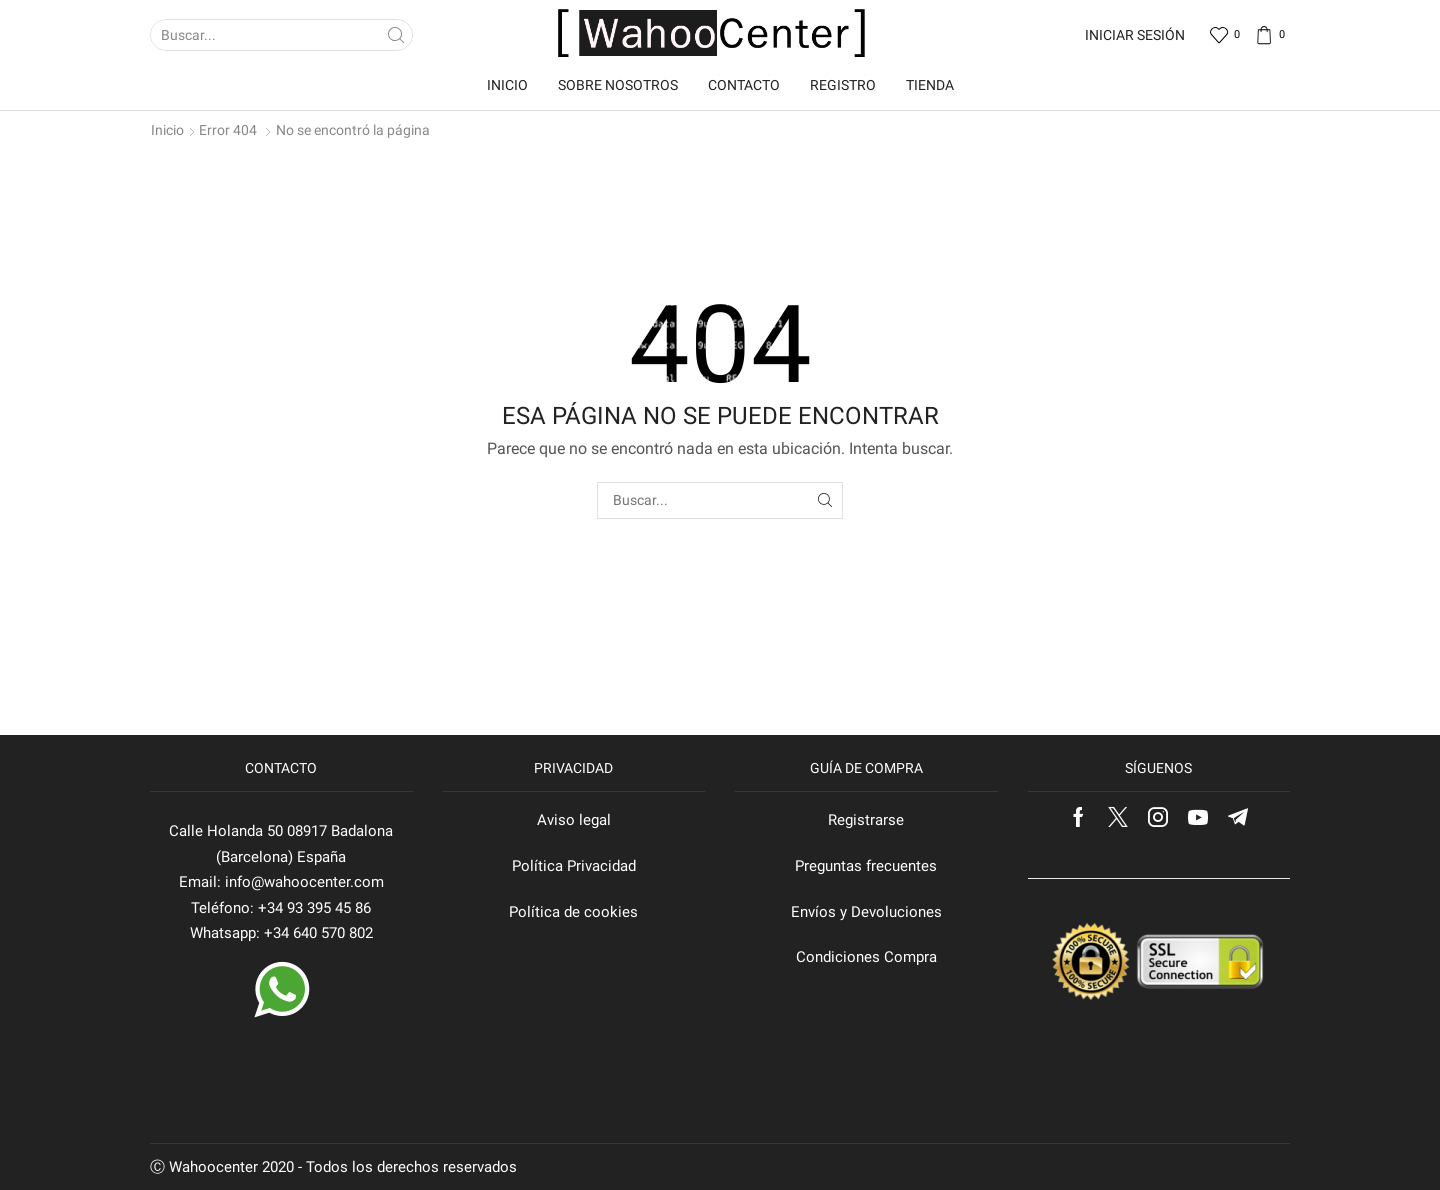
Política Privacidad (574, 866)
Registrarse (866, 820)
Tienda (930, 85)
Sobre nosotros (618, 85)
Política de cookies (573, 912)
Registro (843, 85)
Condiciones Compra (866, 957)
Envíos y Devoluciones (866, 912)
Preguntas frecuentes (866, 866)
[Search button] (397, 35)
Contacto (744, 85)
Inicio (507, 85)
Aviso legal (574, 820)
